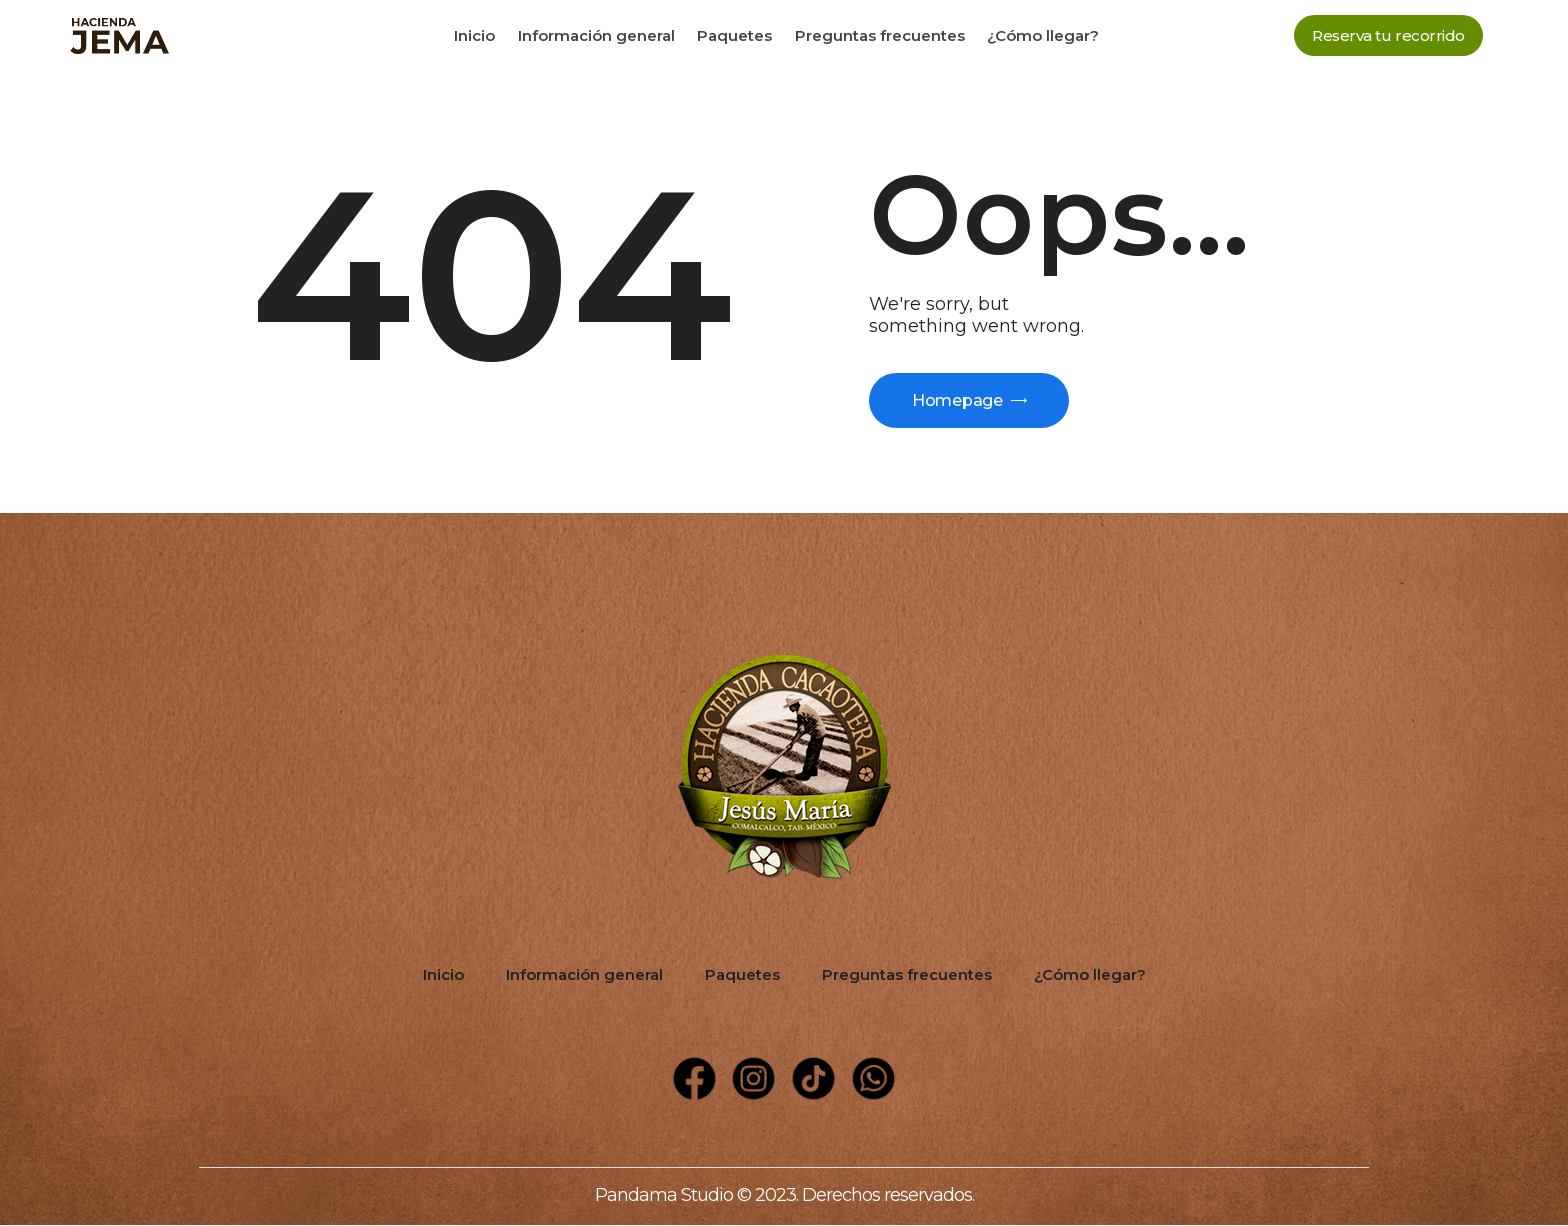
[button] (1388, 35)
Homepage (958, 400)
